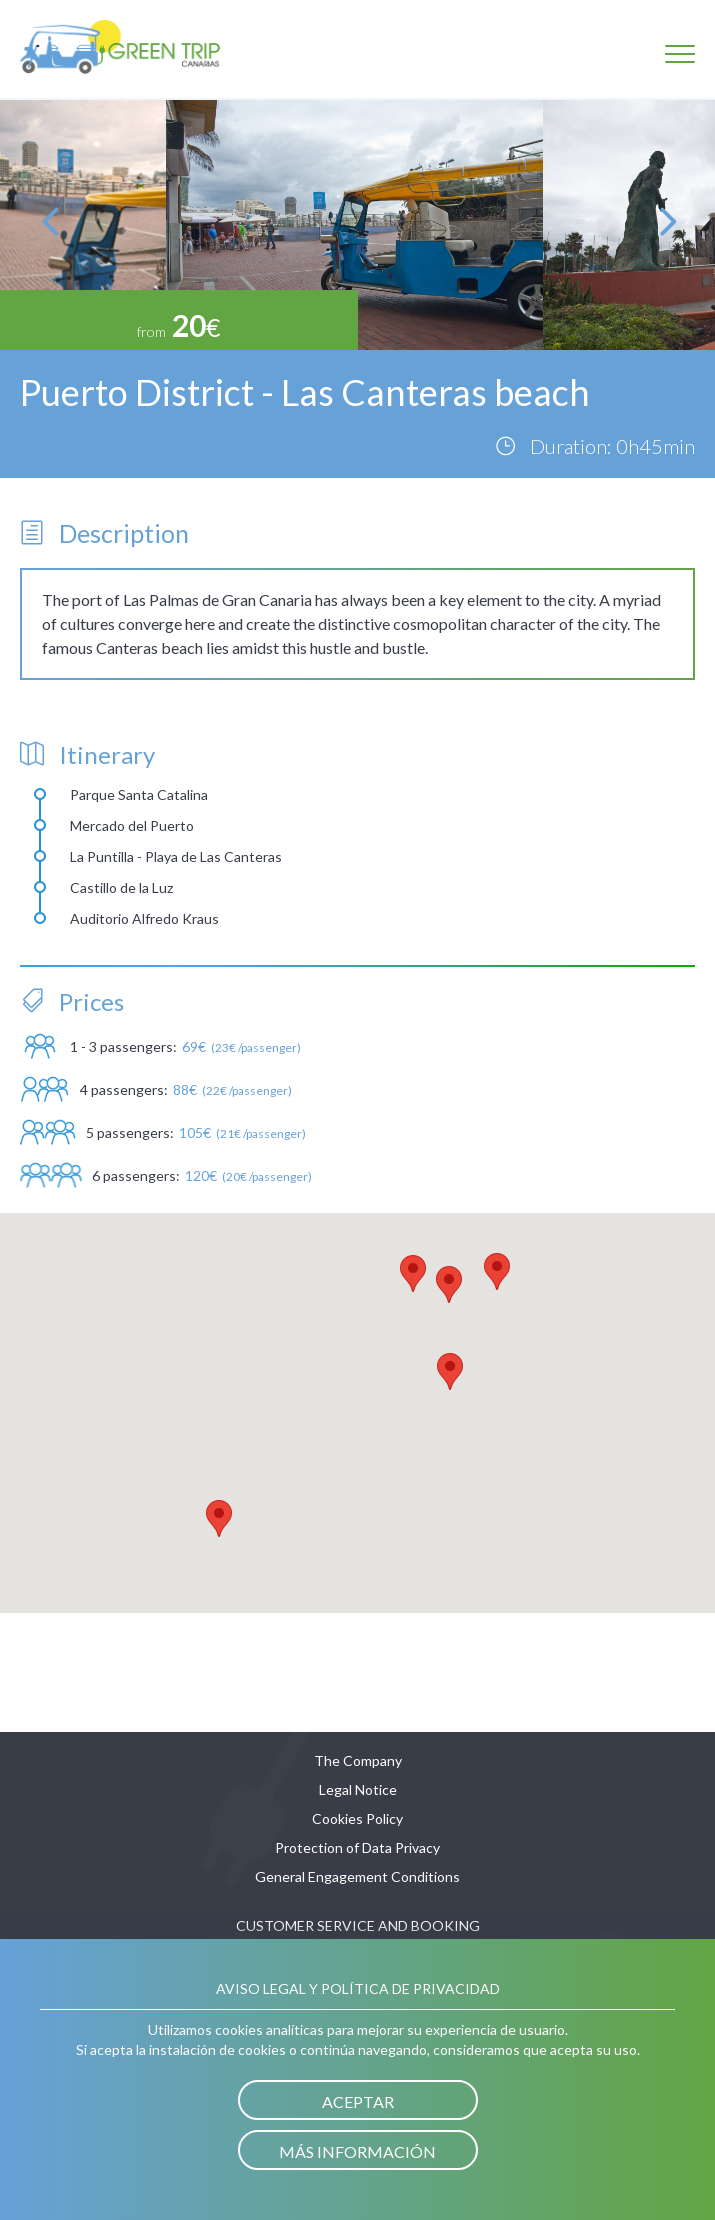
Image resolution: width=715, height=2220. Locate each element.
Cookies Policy (357, 1818)
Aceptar (358, 2101)
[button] (450, 1371)
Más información (357, 2151)
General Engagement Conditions (357, 1876)
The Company (358, 1760)
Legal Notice (358, 1789)
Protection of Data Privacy (357, 1847)
